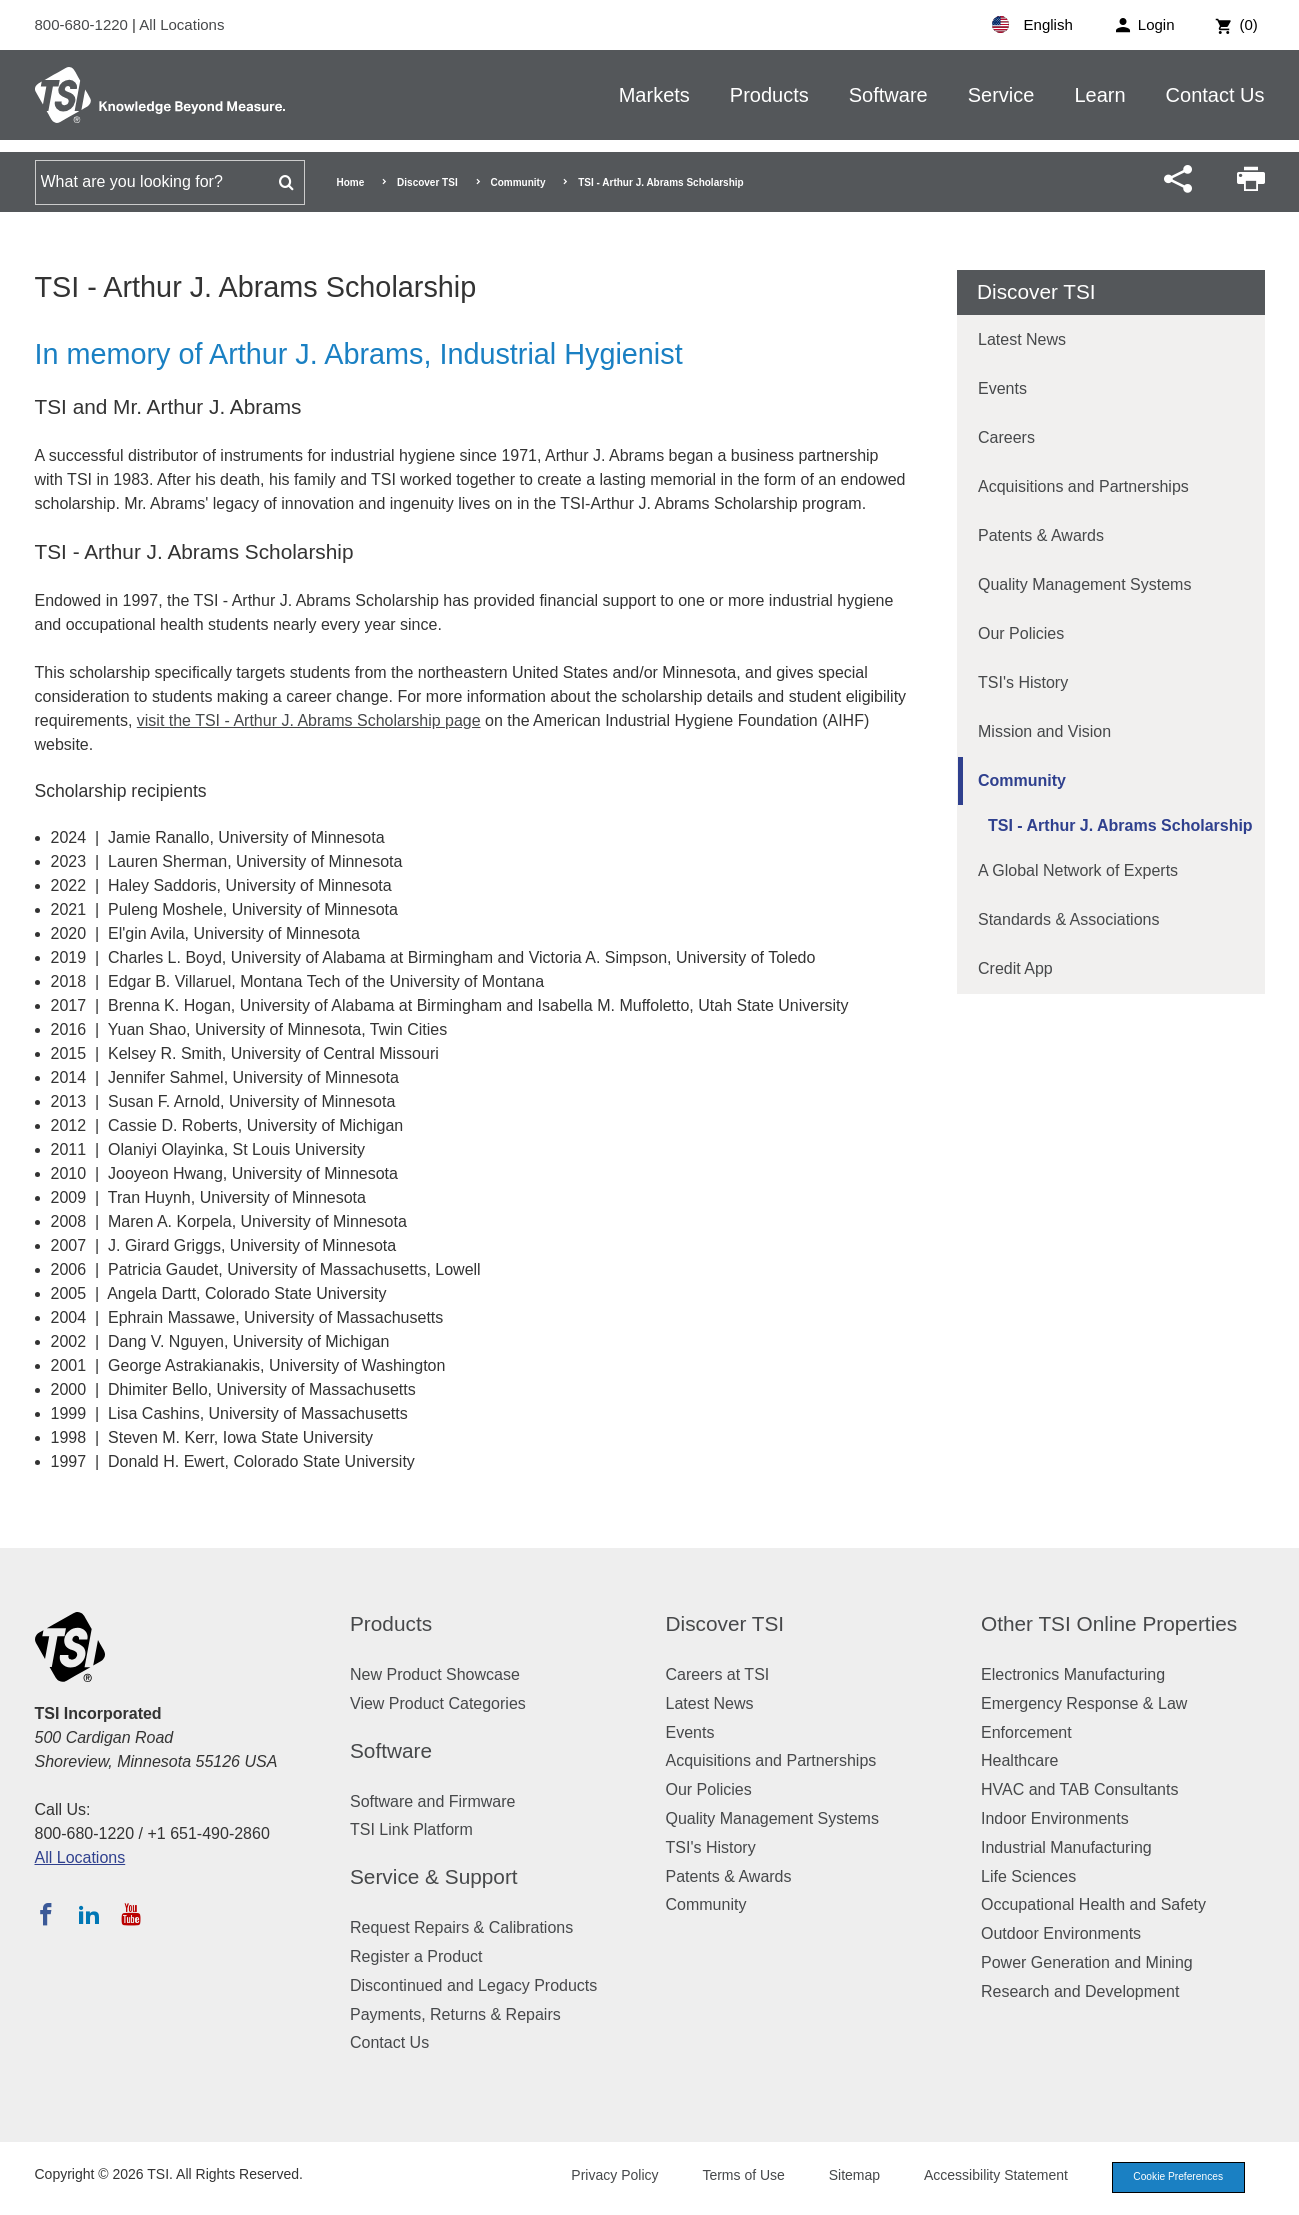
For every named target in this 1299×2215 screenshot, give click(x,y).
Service (1001, 95)
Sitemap (841, 2177)
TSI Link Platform (411, 1829)
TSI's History (1023, 682)
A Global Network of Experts (1078, 870)
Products (769, 95)
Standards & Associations (1068, 919)
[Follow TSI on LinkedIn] (89, 1914)
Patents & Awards (1041, 535)
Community (517, 182)
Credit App (1015, 968)
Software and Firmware (432, 1801)
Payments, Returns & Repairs (455, 2014)
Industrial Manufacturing (1066, 1847)
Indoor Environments (1055, 1818)
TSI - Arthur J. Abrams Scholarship (1120, 825)
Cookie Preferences (1172, 2178)
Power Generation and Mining (1087, 1962)
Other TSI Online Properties (1109, 1623)
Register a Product (416, 1956)
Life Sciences (1028, 1876)
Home (351, 182)
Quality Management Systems (1084, 584)
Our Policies (1021, 633)
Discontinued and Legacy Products (473, 1985)
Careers (1006, 437)
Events (1002, 388)
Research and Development (1080, 1991)
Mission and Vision (1044, 731)
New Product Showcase (435, 1674)
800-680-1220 (84, 24)
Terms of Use (731, 2177)
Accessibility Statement (984, 2177)
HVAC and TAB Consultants (1079, 1789)
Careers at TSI (718, 1674)
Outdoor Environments (1061, 1933)
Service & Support (434, 1876)
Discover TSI (427, 182)
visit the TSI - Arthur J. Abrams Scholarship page (309, 720)
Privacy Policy (602, 2177)
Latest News (1022, 339)
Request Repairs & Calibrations (461, 1927)
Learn (1099, 95)
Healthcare (1019, 1760)
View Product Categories (438, 1703)
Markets (654, 95)
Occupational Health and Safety (1093, 1904)
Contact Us (1215, 95)
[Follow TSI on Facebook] (46, 1914)
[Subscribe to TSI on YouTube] (130, 1914)
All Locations (181, 24)
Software (888, 95)
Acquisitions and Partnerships (1083, 486)
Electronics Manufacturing (1073, 1674)
